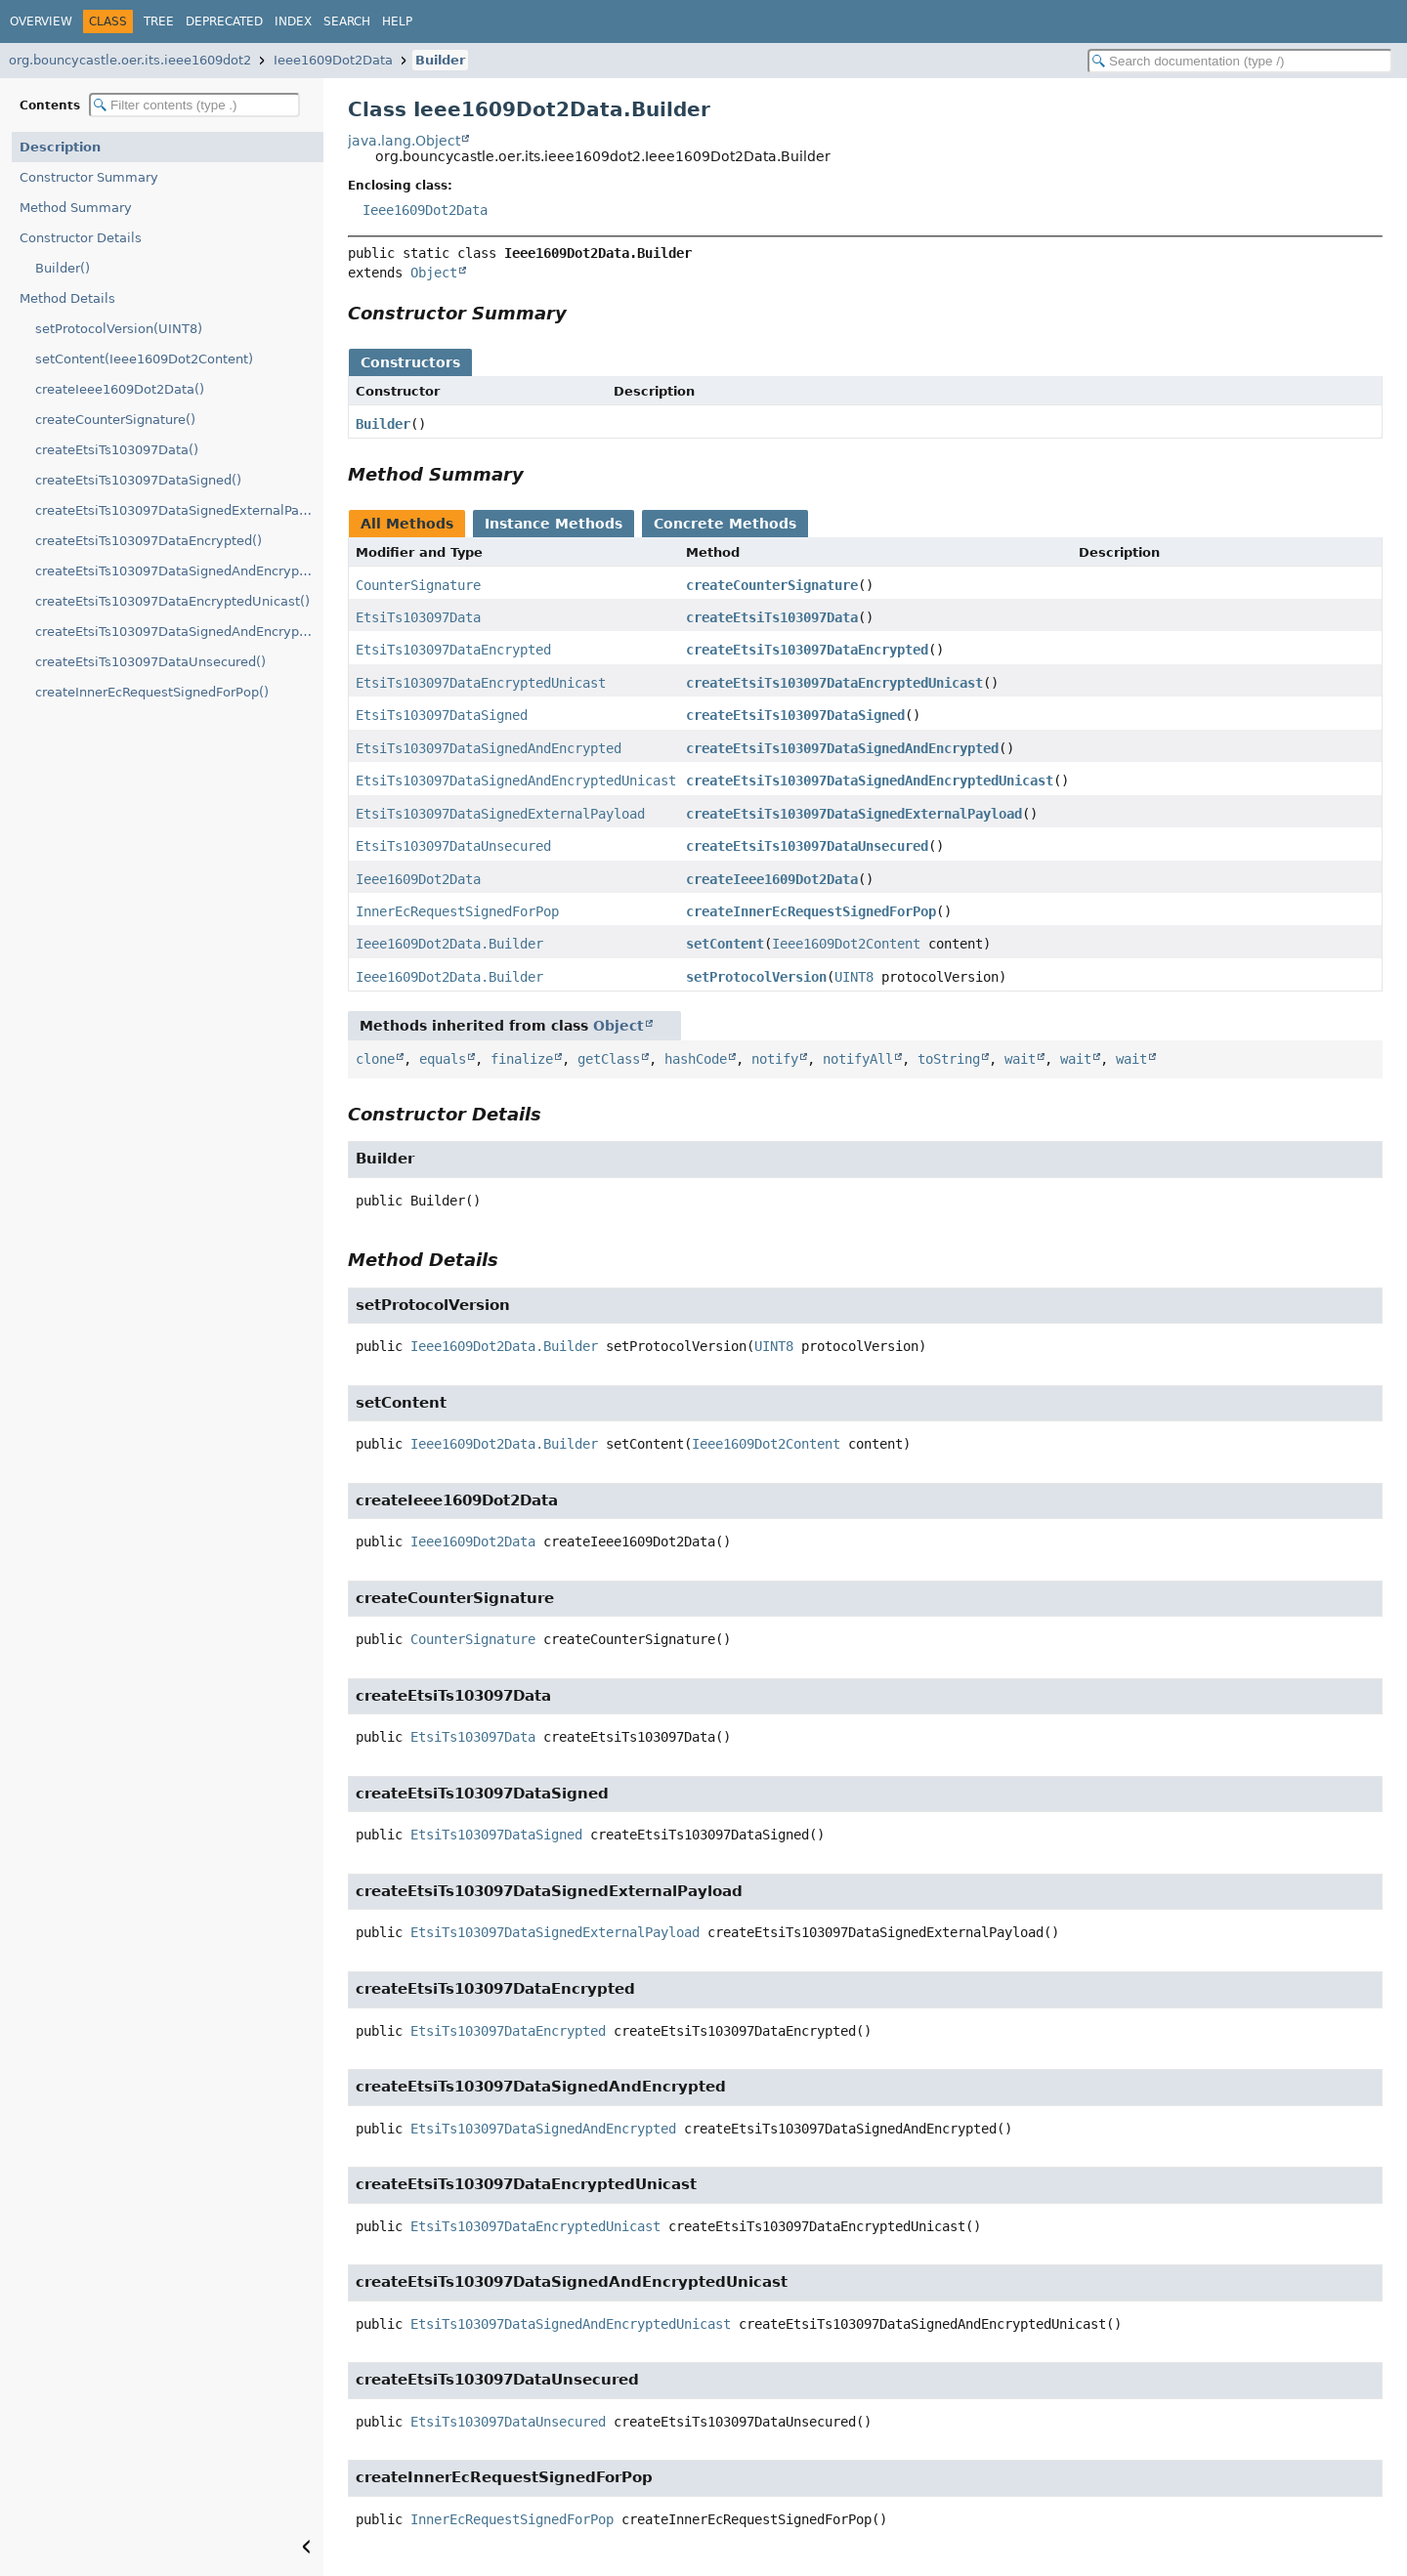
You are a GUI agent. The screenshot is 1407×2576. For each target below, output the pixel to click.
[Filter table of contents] (194, 105)
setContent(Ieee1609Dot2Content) (144, 359)
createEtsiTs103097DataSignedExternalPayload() (179, 510)
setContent (725, 943)
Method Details (67, 298)
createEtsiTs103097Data (772, 617)
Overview (41, 21)
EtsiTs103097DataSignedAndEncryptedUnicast (516, 780)
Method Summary (76, 207)
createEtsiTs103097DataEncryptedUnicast (834, 683)
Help (397, 21)
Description (60, 147)
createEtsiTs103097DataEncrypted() (148, 540)
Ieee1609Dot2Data (333, 60)
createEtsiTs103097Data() (116, 450)
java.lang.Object (404, 140)
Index (293, 21)
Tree (159, 21)
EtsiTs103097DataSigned (442, 715)
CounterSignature (418, 585)
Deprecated (224, 21)
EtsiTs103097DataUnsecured (453, 846)
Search (346, 21)
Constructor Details (81, 238)
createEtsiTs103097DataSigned (795, 715)
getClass (608, 1059)
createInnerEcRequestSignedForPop (811, 911)
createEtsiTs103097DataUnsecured (807, 846)
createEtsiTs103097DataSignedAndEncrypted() (179, 571)
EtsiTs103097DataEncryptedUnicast (481, 683)
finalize (521, 1059)
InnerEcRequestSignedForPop (457, 911)
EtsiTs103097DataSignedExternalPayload (500, 814)
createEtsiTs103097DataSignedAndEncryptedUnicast (869, 780)
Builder (440, 60)
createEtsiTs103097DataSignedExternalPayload (854, 814)
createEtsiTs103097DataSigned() (138, 480)
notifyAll (858, 1059)
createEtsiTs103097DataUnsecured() (150, 662)
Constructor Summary (89, 177)
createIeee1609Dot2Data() (119, 389)
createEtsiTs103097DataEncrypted (807, 649)
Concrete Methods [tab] (725, 523)
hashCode (695, 1059)
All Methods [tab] (407, 523)
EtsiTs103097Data (418, 617)
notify (774, 1059)
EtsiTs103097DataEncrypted (453, 649)
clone (375, 1059)
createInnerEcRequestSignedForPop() (152, 692)
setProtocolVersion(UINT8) (118, 328)
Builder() (62, 268)
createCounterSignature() (115, 419)
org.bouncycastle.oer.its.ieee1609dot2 (130, 60)
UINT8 (854, 977)
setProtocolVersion (756, 977)
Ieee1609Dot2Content (846, 943)
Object (433, 272)
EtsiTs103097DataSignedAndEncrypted (488, 748)
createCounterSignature (772, 585)
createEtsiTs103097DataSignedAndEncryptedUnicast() (179, 631)
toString (948, 1059)
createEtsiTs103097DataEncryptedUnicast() (172, 601)
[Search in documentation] (1239, 61)
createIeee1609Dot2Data (772, 879)
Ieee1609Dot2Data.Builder (449, 943)
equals (442, 1059)
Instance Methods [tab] (553, 523)
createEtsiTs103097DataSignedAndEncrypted (842, 748)
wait (1020, 1059)
